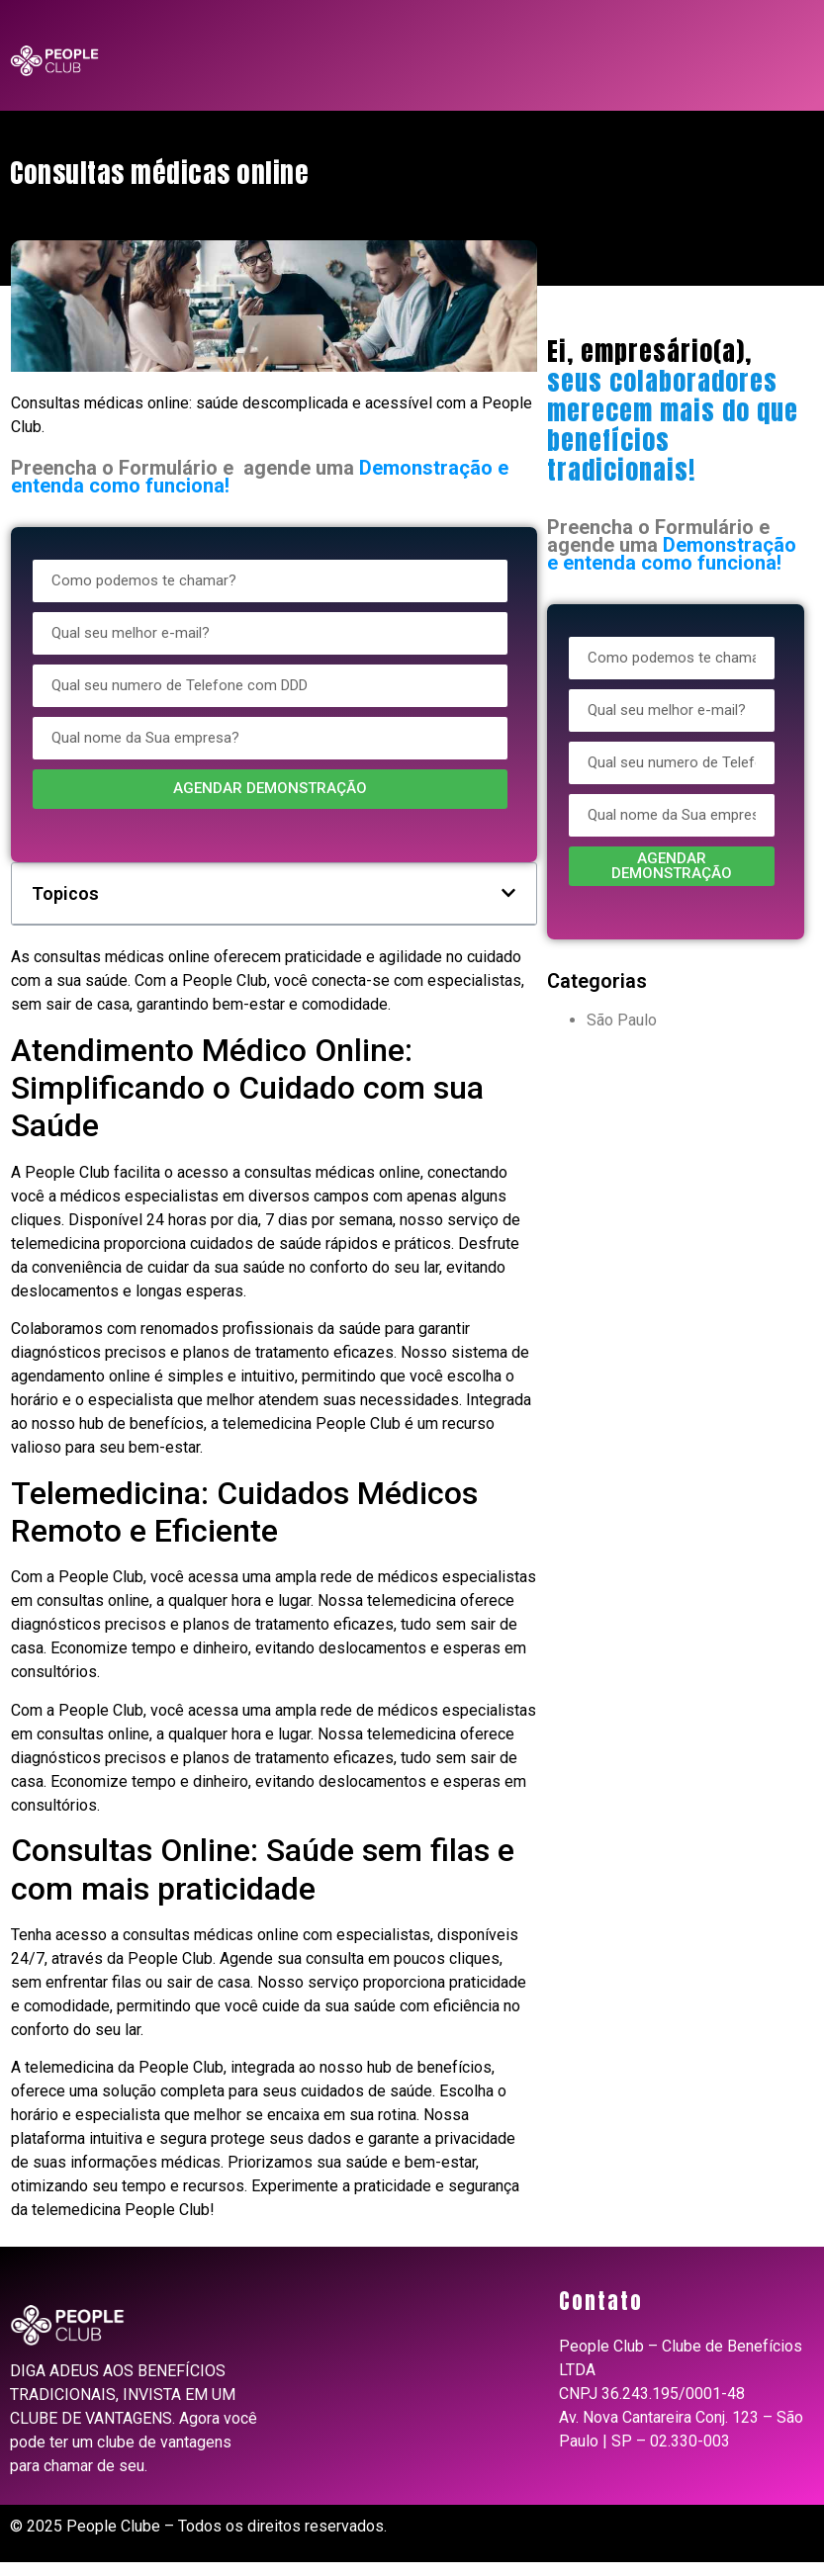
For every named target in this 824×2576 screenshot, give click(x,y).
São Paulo (622, 1020)
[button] (508, 893)
